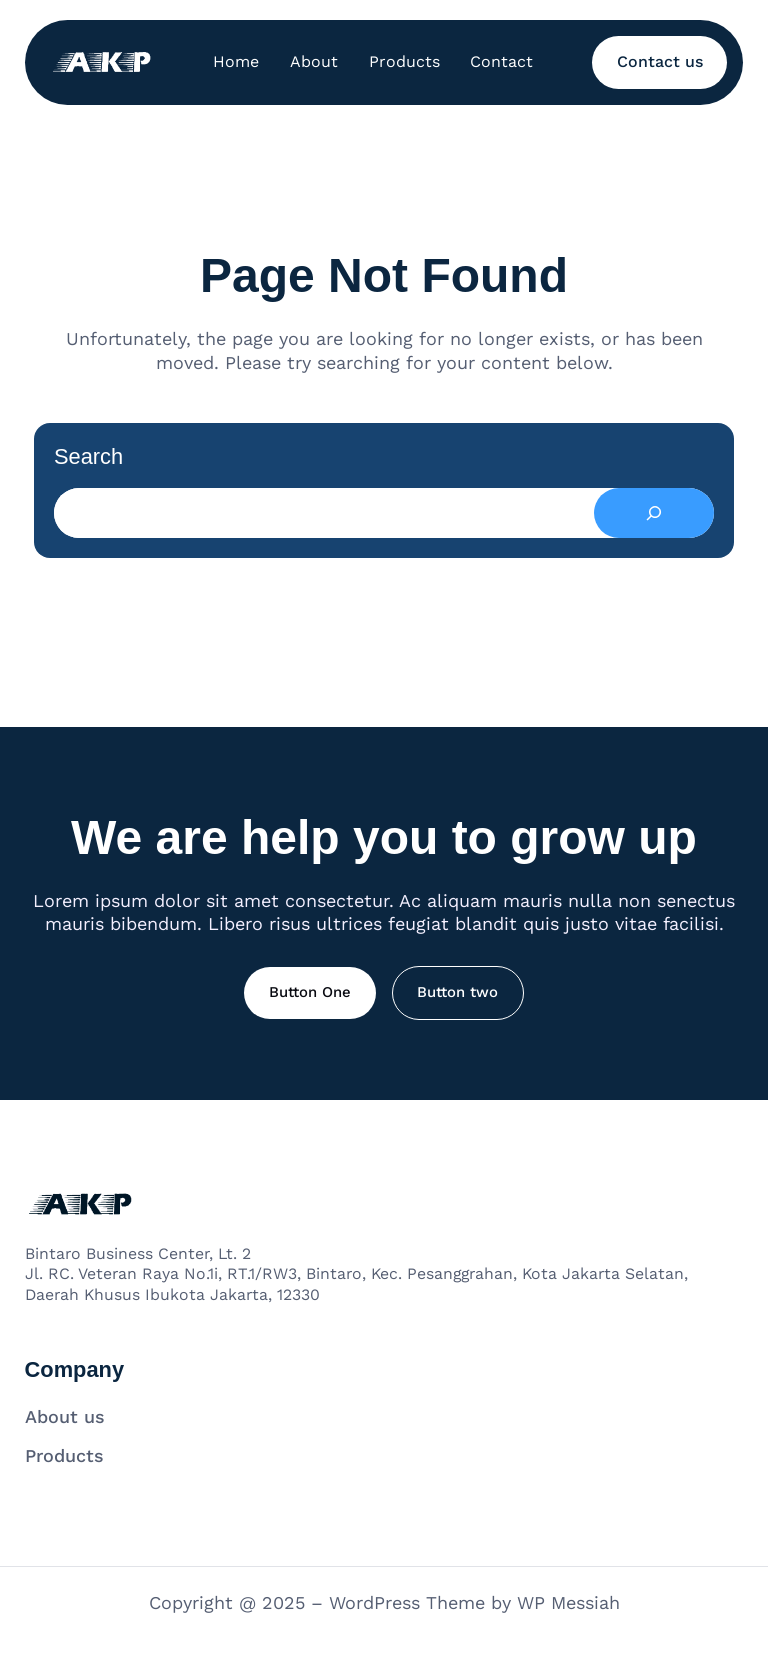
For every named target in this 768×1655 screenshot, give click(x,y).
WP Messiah (568, 1602)
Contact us (660, 61)
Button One (310, 992)
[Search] (654, 513)
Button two (457, 992)
